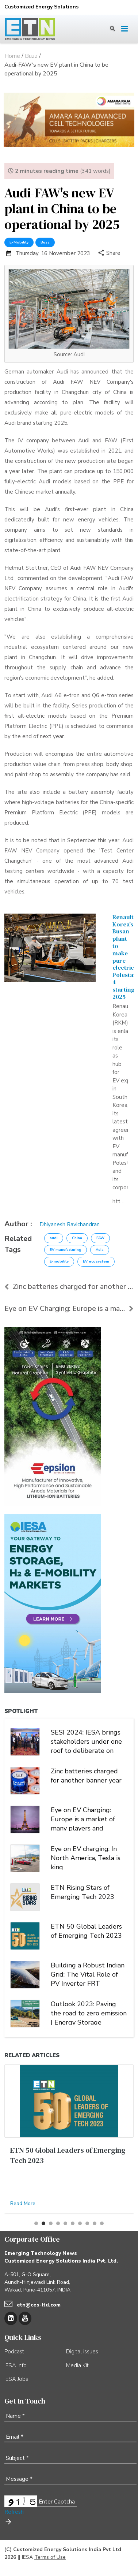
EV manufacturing (65, 1249)
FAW (100, 1238)
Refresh (14, 2512)
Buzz (45, 242)
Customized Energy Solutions (41, 6)
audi (54, 1238)
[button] (36, 2223)
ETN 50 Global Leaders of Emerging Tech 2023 (86, 1931)
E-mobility (59, 1261)
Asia (100, 1249)
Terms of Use (50, 2557)
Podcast (14, 2351)
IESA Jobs (16, 2379)
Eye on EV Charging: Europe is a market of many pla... (69, 1308)
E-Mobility (18, 242)
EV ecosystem (96, 1261)
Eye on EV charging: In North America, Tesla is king (85, 1857)
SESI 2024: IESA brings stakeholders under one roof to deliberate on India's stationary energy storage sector (87, 1741)
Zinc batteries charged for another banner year (69, 1286)
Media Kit (77, 2365)
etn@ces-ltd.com (39, 2304)
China (77, 1238)
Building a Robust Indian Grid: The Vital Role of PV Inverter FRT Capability (87, 1973)
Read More (22, 2203)
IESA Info (15, 2365)
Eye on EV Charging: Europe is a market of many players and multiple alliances (83, 1818)
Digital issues (82, 2351)
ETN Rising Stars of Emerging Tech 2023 (82, 1892)
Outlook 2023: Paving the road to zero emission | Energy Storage (89, 2012)
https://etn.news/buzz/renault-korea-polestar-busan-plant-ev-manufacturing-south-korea (118, 1201)
